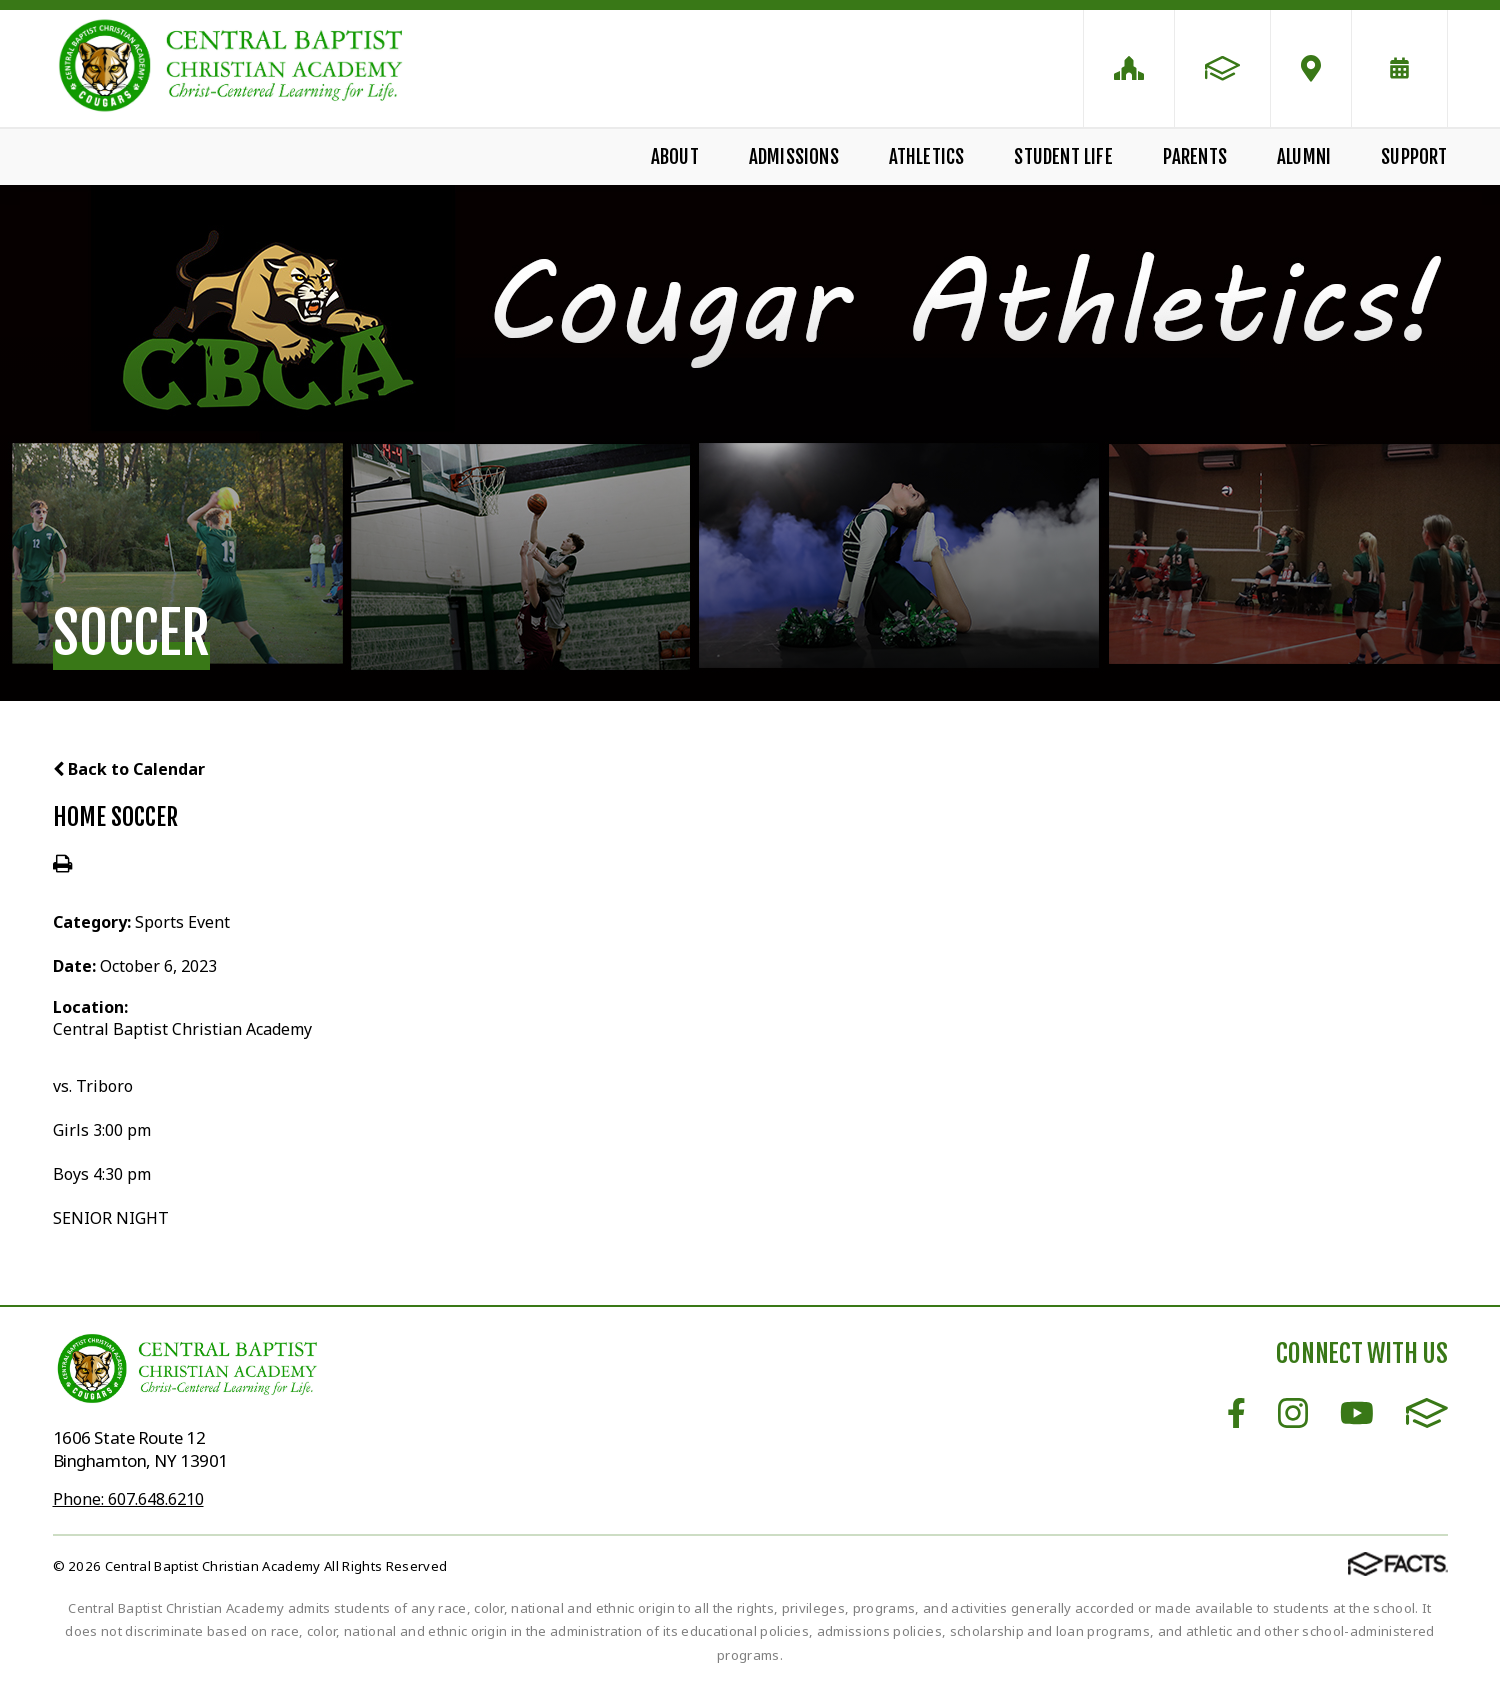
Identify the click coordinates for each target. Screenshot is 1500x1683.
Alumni (1304, 157)
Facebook (1236, 1413)
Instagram (1293, 1413)
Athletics (927, 157)
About (675, 157)
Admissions (794, 157)
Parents (1195, 157)
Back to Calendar (129, 769)
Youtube (1357, 1413)
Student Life (1063, 157)
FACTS (1427, 1413)
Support (1414, 157)
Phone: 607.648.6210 (128, 1499)
